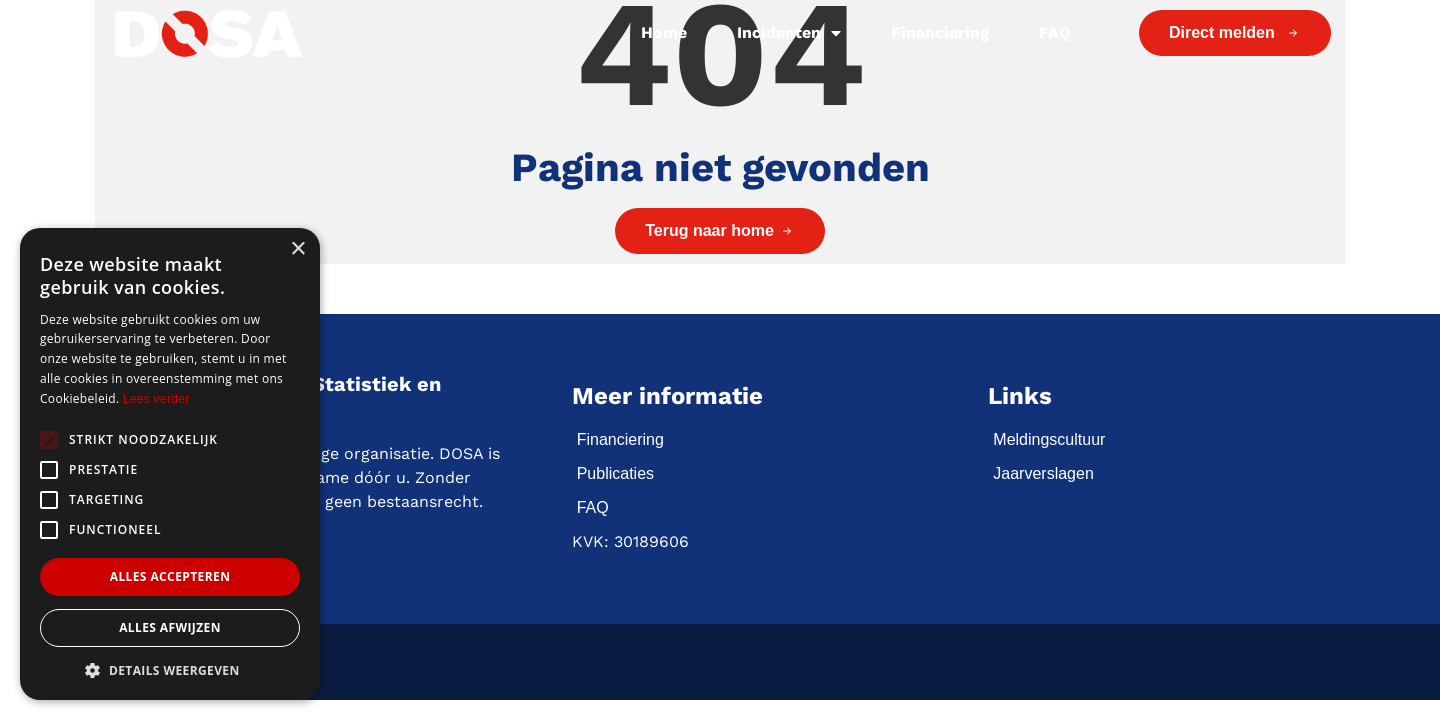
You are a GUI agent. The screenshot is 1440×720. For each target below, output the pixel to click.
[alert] (170, 464)
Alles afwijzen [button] (170, 627)
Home (664, 32)
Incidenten (789, 33)
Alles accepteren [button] (170, 576)
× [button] (297, 249)
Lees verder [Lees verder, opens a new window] (156, 399)
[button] (170, 670)
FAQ (1055, 32)
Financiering (940, 32)
